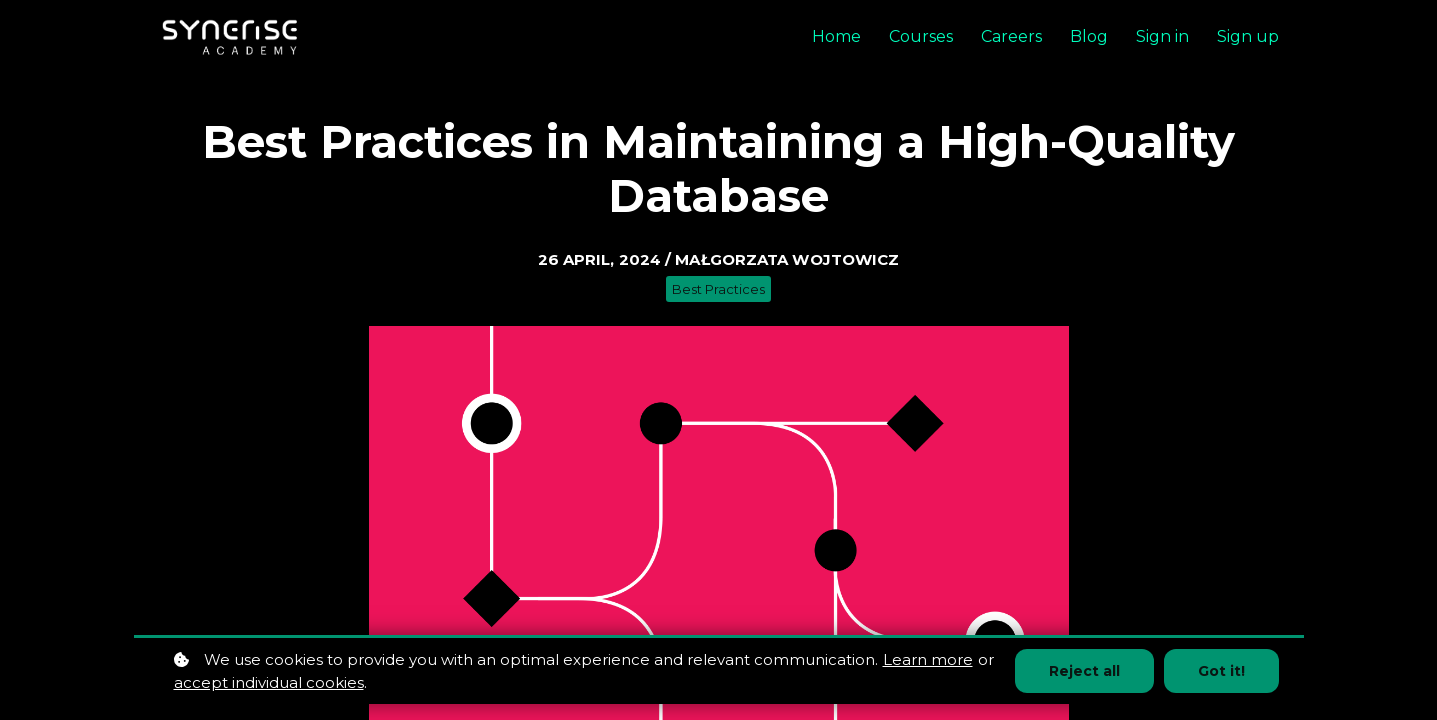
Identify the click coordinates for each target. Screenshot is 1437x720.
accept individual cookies (269, 682)
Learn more (928, 659)
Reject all (1084, 671)
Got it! (1221, 671)
